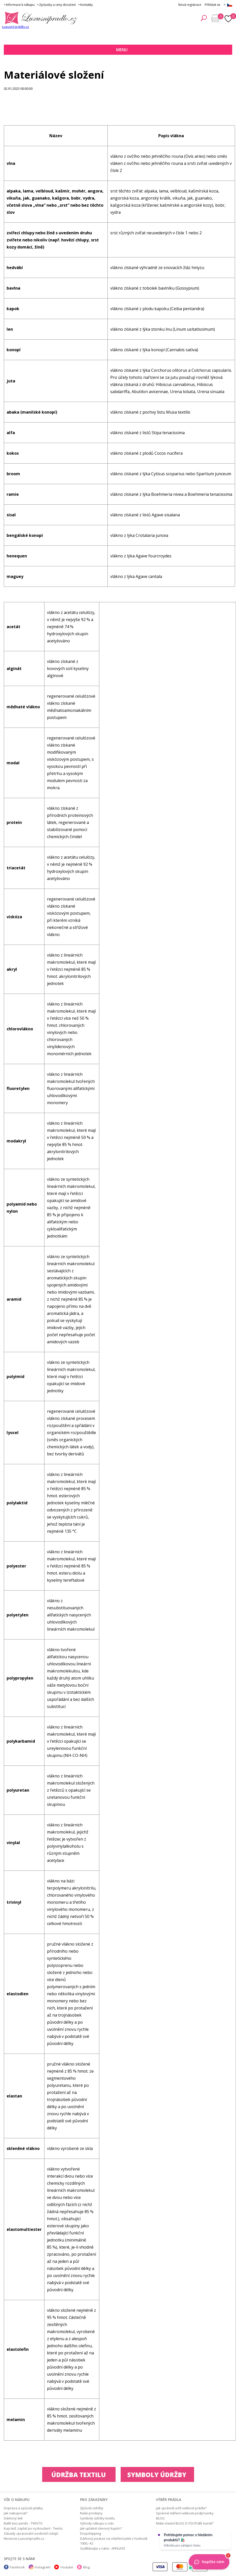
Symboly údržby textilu (97, 2518)
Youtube (66, 2567)
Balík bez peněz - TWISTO (23, 2523)
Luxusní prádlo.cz (15, 26)
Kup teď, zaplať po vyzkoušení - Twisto (33, 2528)
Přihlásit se (212, 5)
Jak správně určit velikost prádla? (181, 2508)
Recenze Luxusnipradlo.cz (24, 2538)
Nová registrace (189, 5)
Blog (86, 2567)
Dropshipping (90, 2533)
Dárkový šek (13, 2518)
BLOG (160, 2518)
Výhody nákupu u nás (97, 2523)
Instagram (42, 2567)
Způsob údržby (91, 2508)
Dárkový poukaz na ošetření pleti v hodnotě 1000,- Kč (113, 2541)
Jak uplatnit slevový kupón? (101, 2528)
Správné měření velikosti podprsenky (185, 2513)
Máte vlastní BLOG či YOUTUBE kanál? (184, 2523)
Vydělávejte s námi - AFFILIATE (102, 2548)
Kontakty (86, 5)
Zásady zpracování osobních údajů (31, 2533)
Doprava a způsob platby (23, 2508)
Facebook (17, 2567)
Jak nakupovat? (15, 2513)
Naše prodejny (91, 2513)
